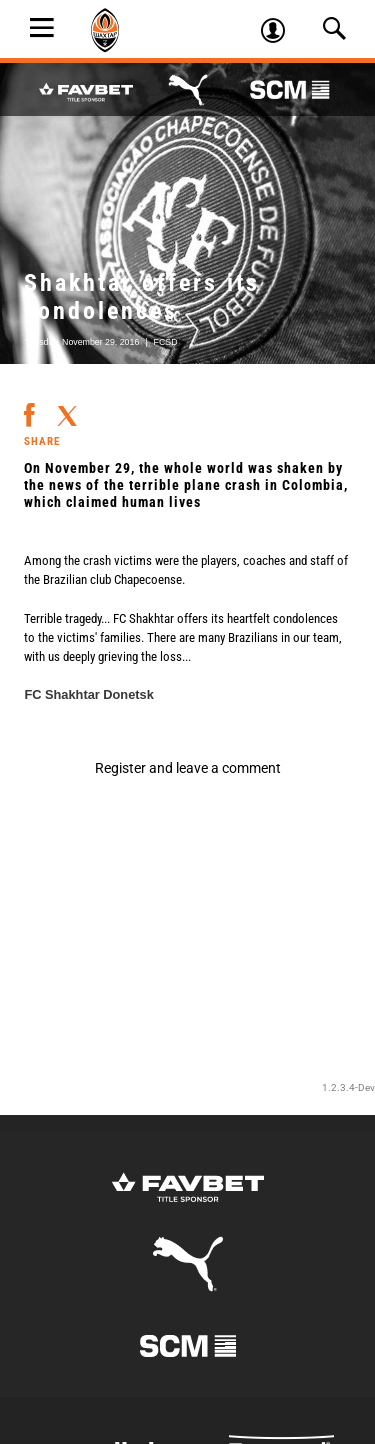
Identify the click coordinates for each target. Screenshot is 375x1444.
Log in (280, 33)
